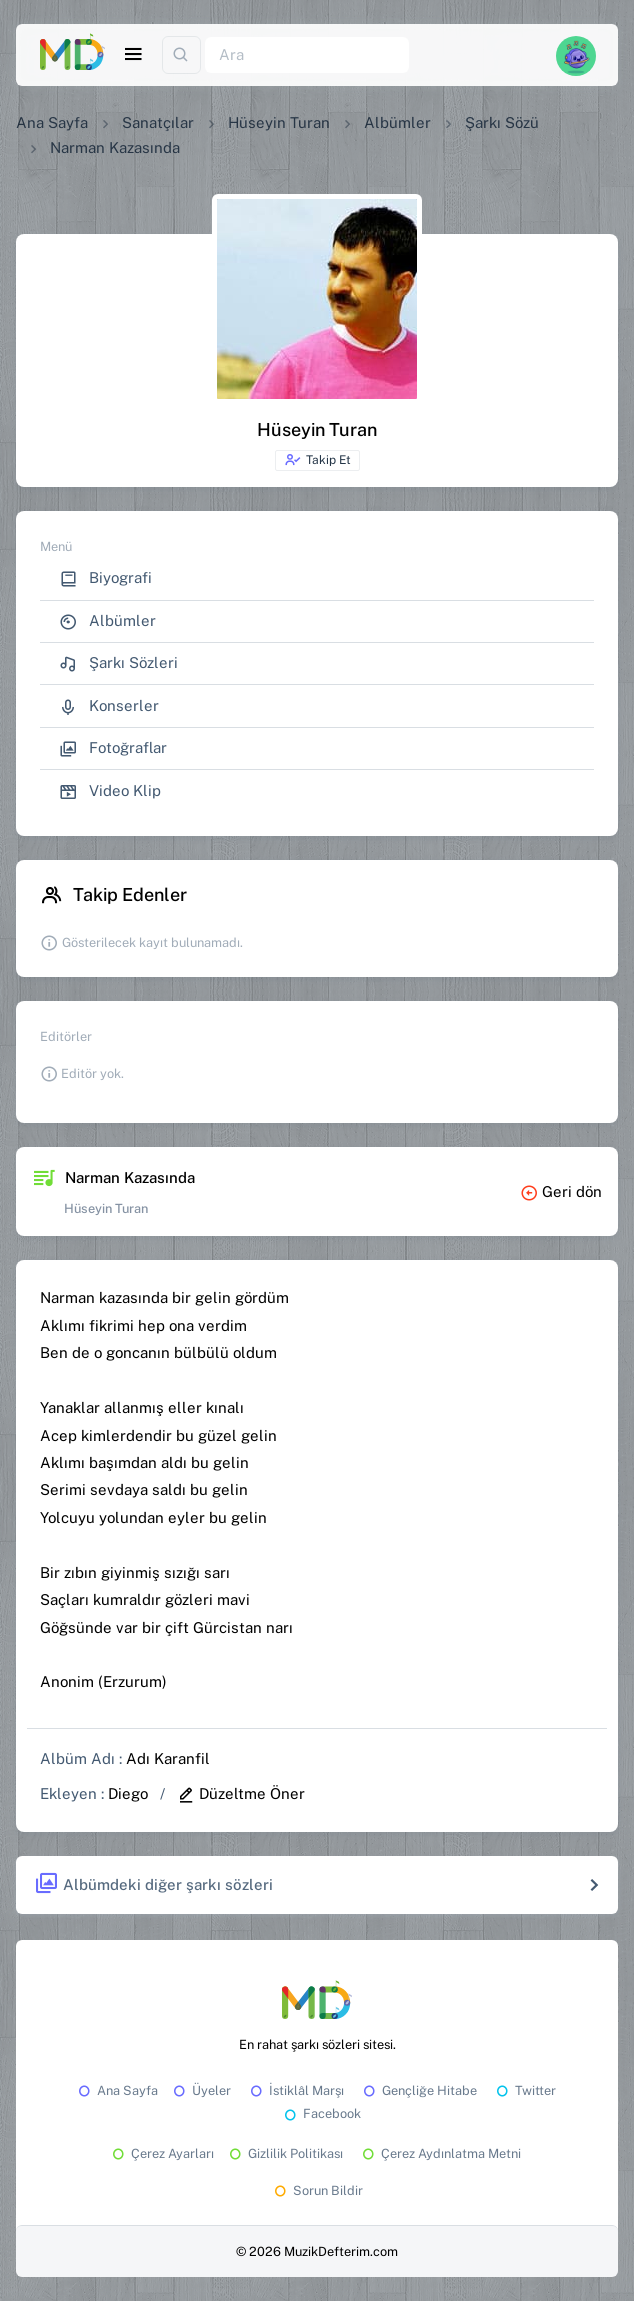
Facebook (321, 2113)
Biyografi (105, 578)
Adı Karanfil (168, 1758)
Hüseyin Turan (279, 122)
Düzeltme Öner (241, 1793)
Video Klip (110, 791)
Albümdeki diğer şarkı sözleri (153, 1884)
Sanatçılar (158, 122)
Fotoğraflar (113, 748)
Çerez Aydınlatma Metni (440, 2153)
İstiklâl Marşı (295, 2090)
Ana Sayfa (52, 122)
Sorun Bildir (317, 2190)
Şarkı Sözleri (118, 663)
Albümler (397, 122)
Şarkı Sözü (502, 122)
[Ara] (307, 55)
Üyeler (200, 2090)
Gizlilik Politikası (284, 2153)
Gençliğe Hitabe (418, 2090)
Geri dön (561, 1191)
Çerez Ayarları (161, 2153)
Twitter (524, 2090)
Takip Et (317, 460)
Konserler (109, 706)
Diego (128, 1793)
